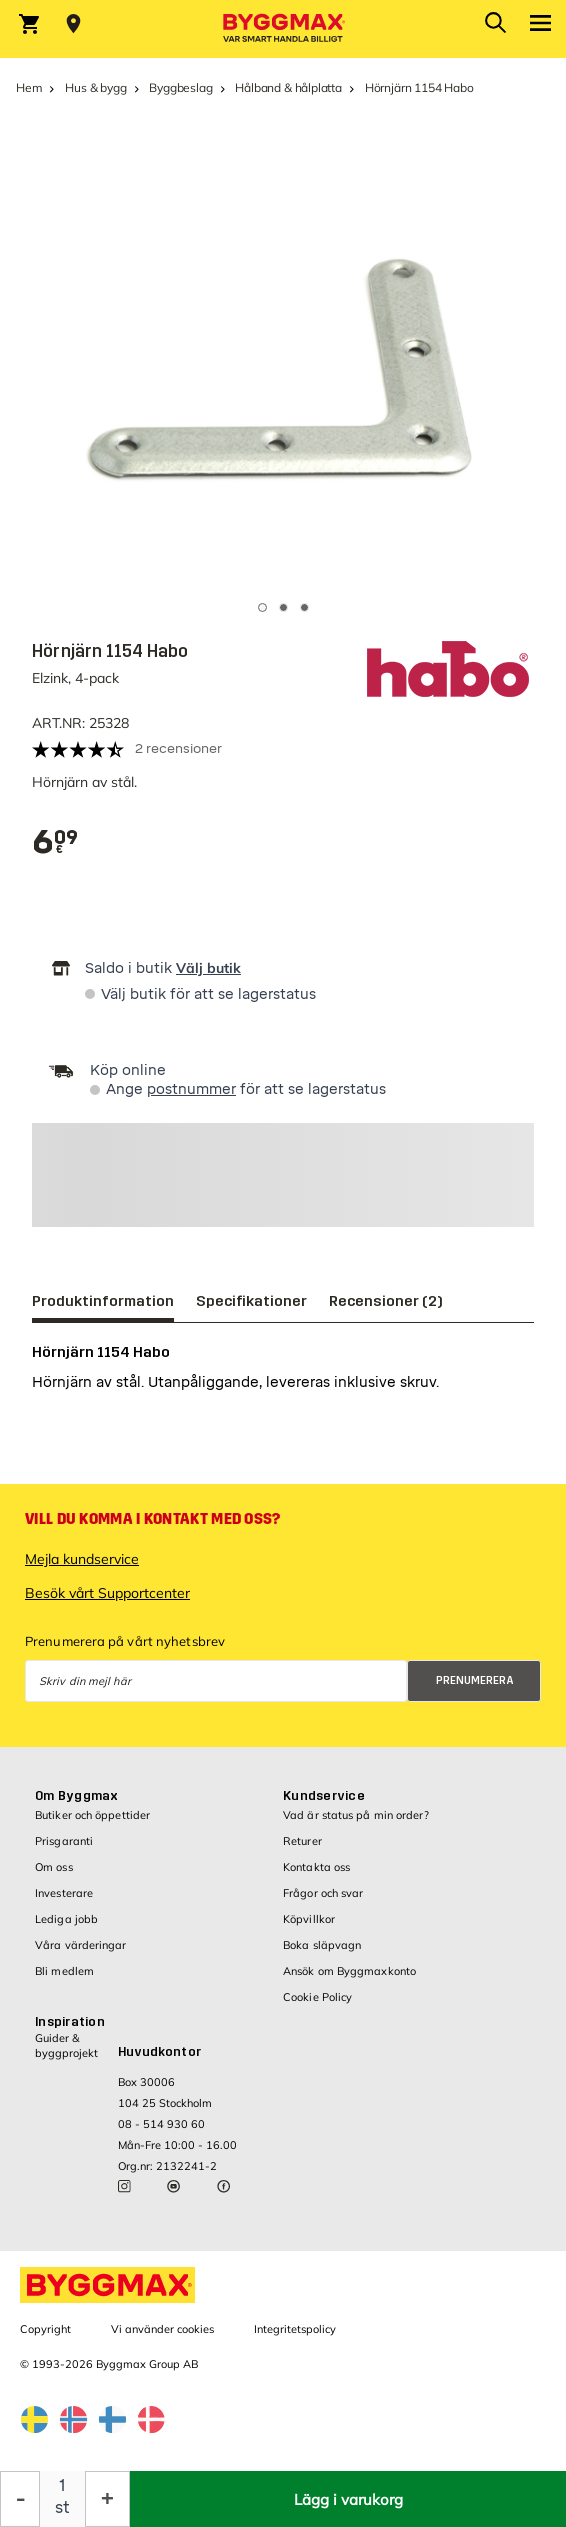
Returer (302, 1841)
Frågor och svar (323, 1893)
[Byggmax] (283, 29)
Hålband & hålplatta (288, 87)
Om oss (54, 1867)
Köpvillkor (309, 1919)
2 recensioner (178, 748)
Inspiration (70, 2022)
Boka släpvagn (322, 1945)
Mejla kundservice (82, 1559)
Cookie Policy (317, 1997)
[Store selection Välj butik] (73, 24)
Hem (29, 87)
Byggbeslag (180, 87)
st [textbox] (62, 2507)
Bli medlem (64, 1971)
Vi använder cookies (162, 2329)
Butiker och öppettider (92, 1815)
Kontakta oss (316, 1867)
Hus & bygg (95, 87)
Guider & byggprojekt (66, 2045)
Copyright (45, 2329)
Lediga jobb (66, 1919)
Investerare (64, 1893)
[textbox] (55, 842)
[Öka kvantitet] (107, 2499)
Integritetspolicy (295, 2329)
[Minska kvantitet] (20, 2499)
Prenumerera (475, 1680)
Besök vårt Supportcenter (107, 1593)
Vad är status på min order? (356, 1815)
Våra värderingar (81, 1945)
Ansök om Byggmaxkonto (349, 1971)
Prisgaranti (64, 1841)
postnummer (191, 1089)
